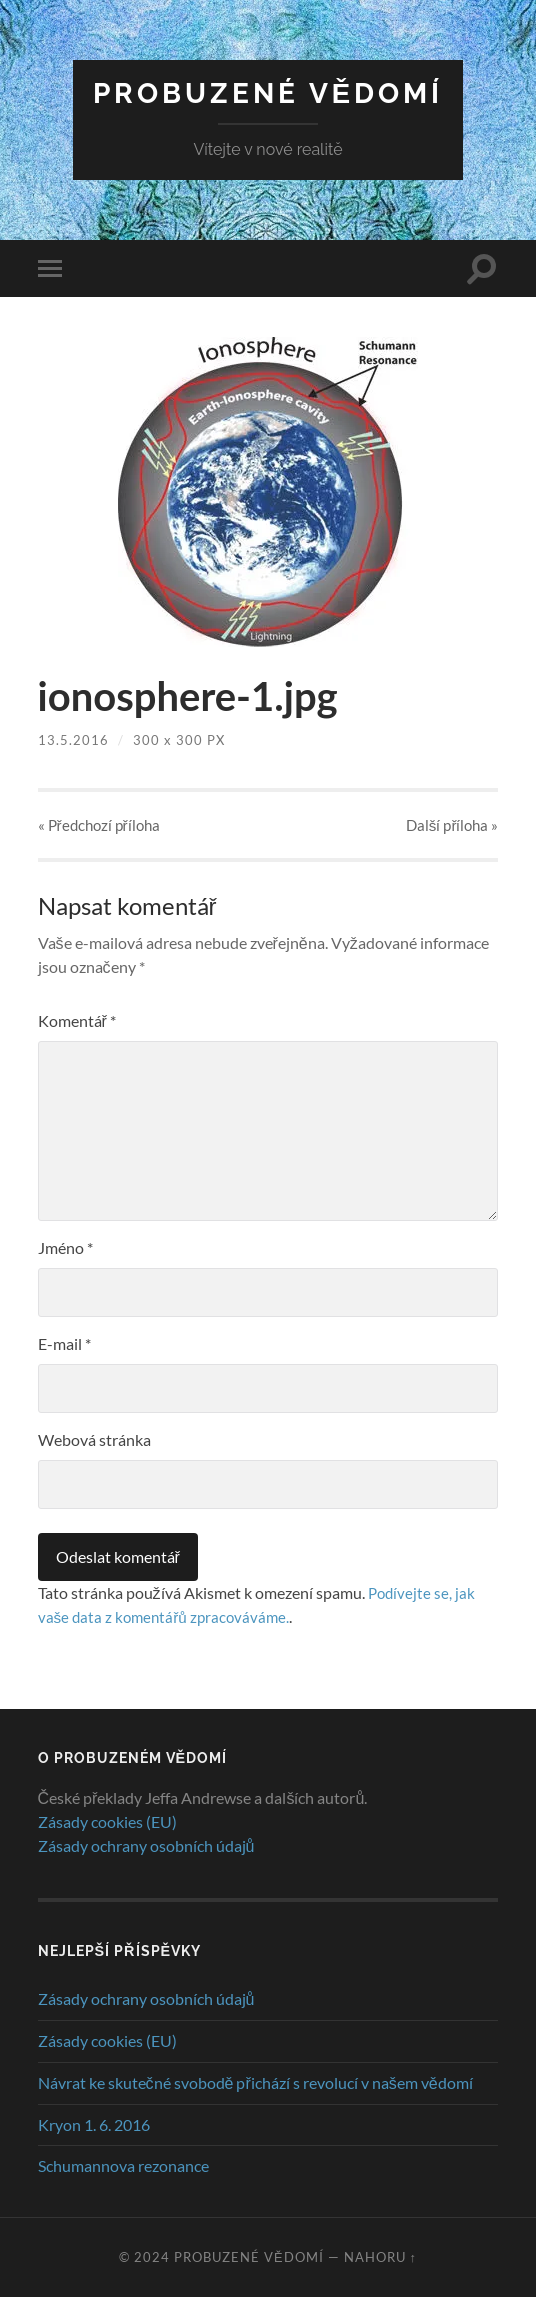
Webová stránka (94, 1441)
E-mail (64, 1345)
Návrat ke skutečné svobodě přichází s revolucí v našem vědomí (255, 2084)
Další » (452, 826)
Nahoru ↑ (380, 2260)
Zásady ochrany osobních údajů (146, 1847)
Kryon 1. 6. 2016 (94, 2126)
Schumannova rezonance (123, 2168)
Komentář (77, 1022)
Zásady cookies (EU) (107, 1823)
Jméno (65, 1249)
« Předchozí (99, 826)
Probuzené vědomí (268, 93)
